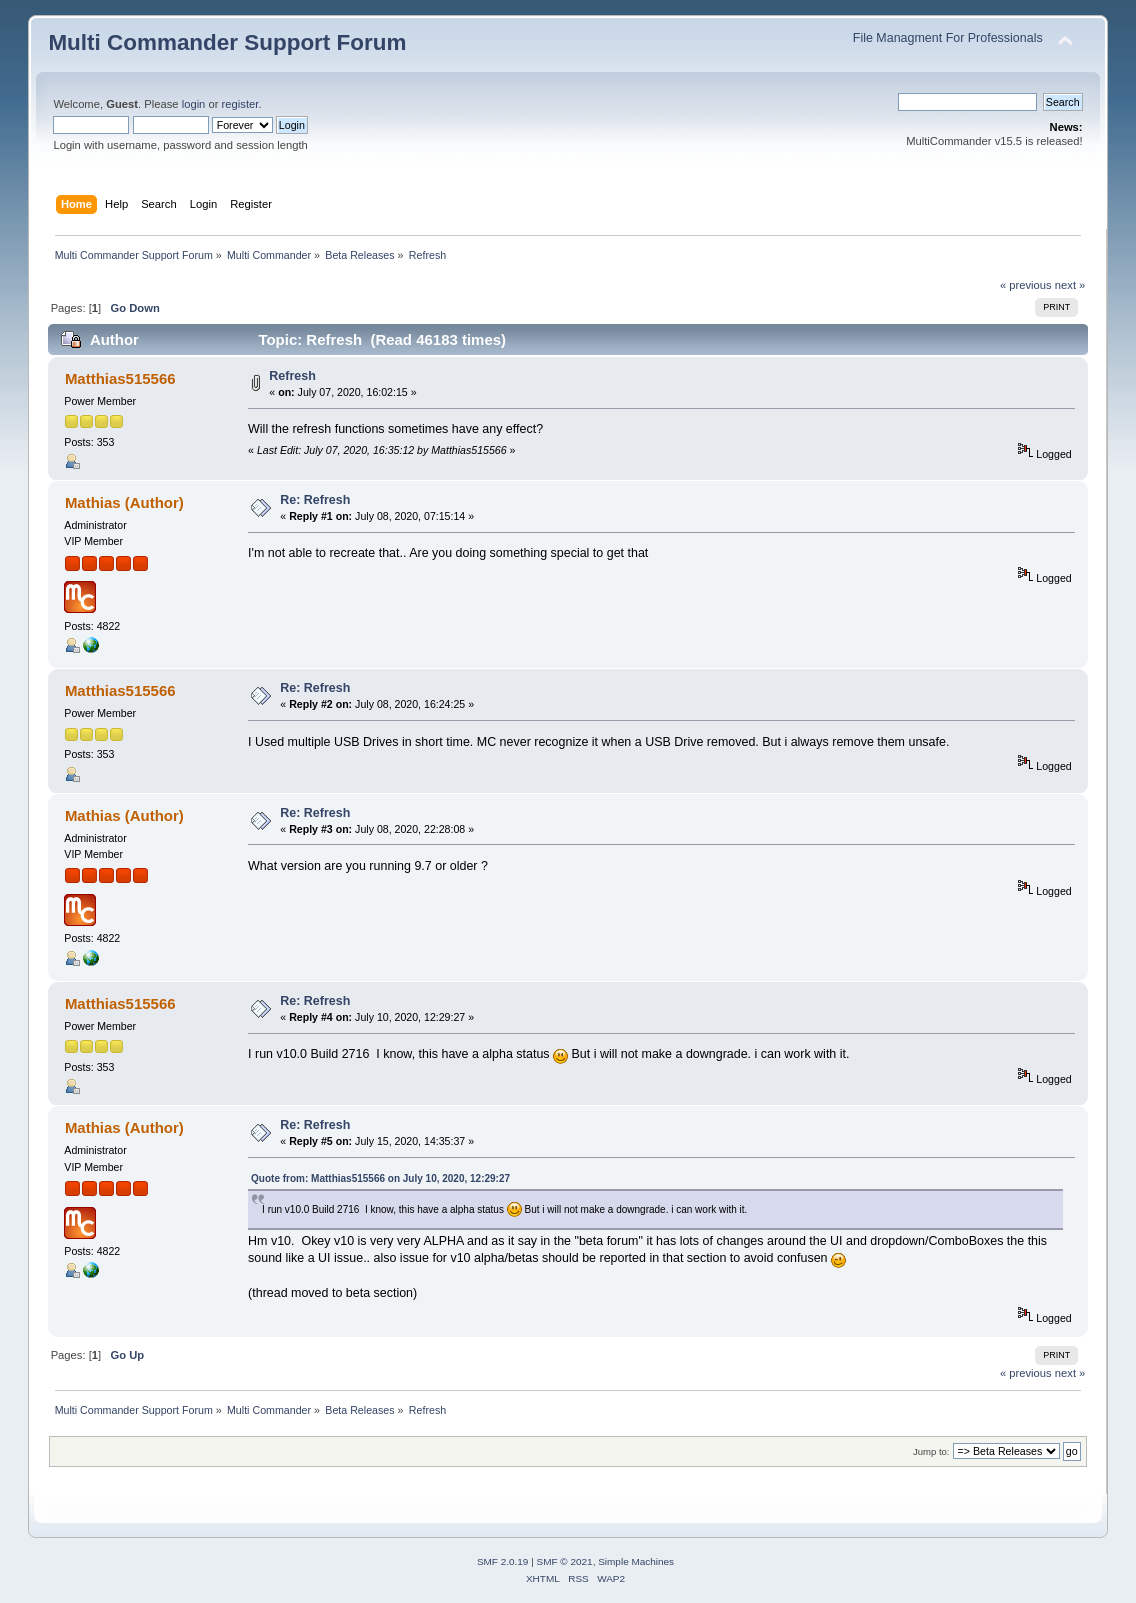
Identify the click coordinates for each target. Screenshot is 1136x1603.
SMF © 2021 (565, 1561)
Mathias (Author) (124, 502)
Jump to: (931, 1451)
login (194, 104)
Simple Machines (636, 1561)
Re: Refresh (315, 500)
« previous (1026, 285)
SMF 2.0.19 (503, 1561)
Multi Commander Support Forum (227, 42)
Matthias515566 (120, 378)
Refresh (292, 376)
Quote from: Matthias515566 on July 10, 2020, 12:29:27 (380, 1178)
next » (1070, 285)
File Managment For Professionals (948, 38)
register (240, 104)
